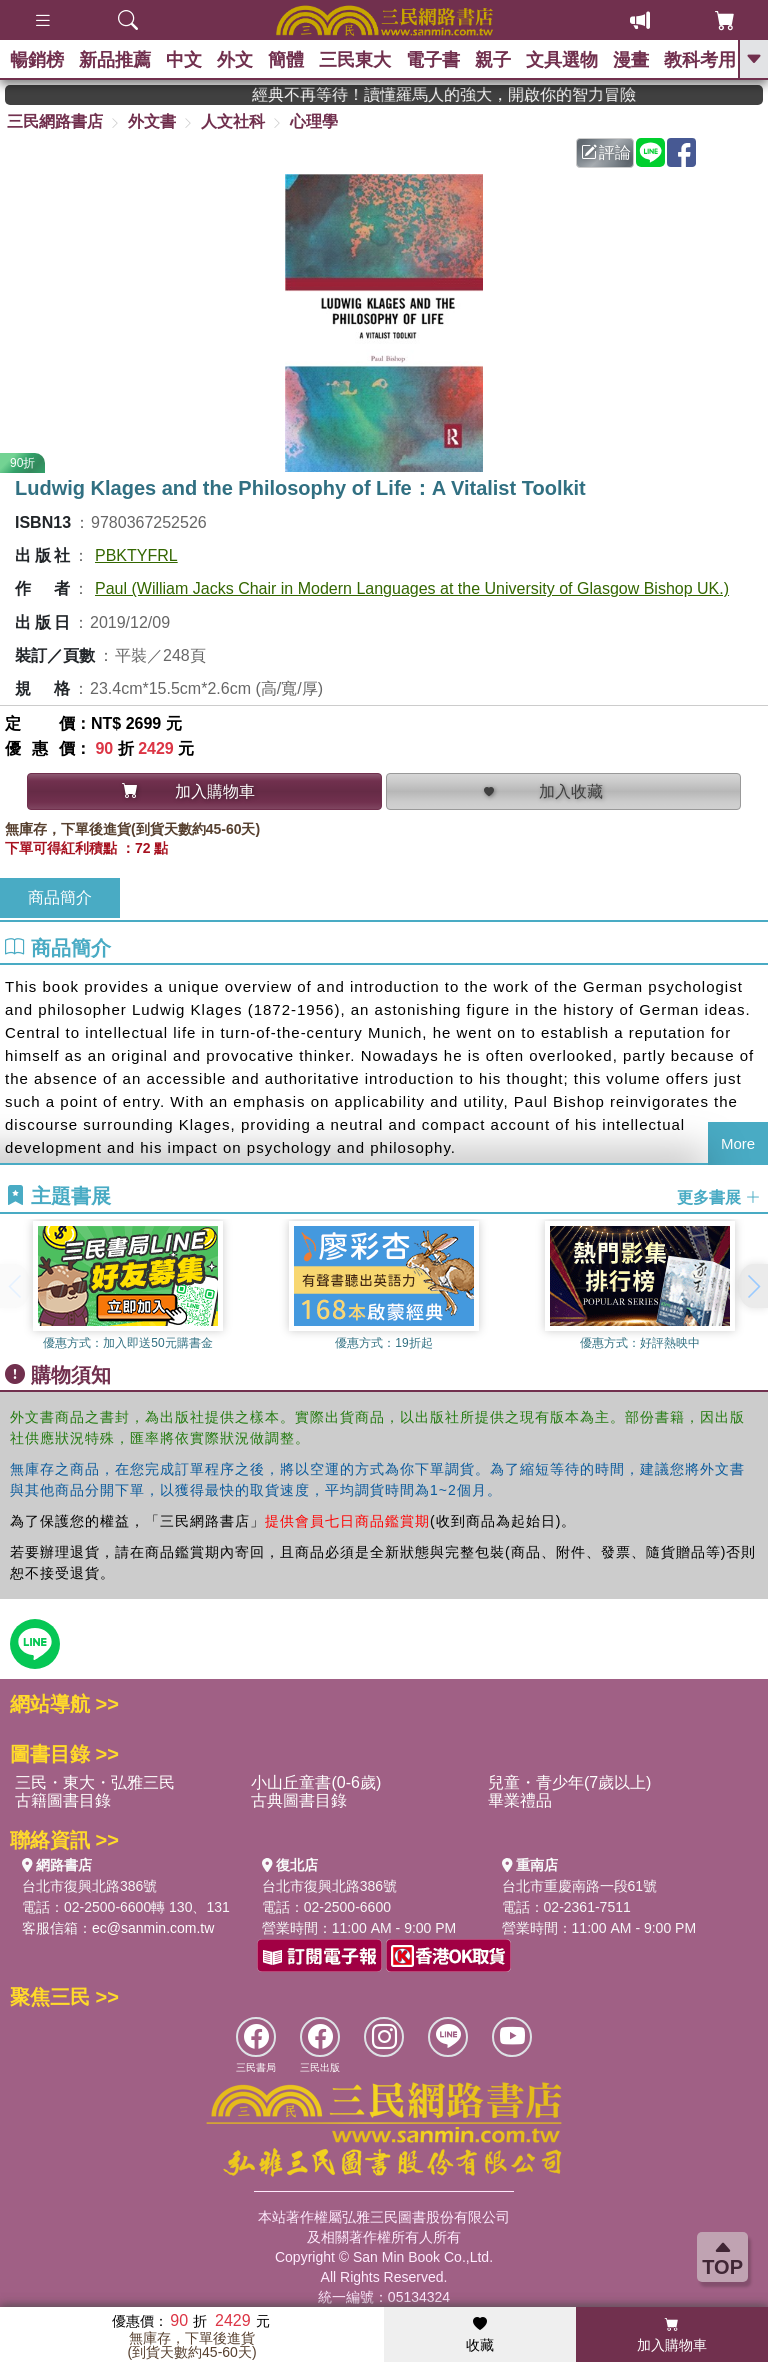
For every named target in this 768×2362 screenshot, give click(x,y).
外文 (235, 60)
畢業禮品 (520, 1800)
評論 (606, 152)
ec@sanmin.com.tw (153, 1928)
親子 (493, 60)
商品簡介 (60, 897)
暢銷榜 (37, 60)
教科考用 (700, 60)
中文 (184, 60)
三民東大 (355, 60)
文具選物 (562, 60)
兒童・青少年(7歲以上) (570, 1782)
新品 (115, 60)
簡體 (286, 60)
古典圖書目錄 (299, 1800)
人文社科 (233, 121)
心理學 (314, 121)
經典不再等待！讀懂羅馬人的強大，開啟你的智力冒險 (481, 94)
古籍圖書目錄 (63, 1800)
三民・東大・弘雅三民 (95, 1782)
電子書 (433, 60)
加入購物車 (672, 2335)
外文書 (152, 121)
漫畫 (631, 60)
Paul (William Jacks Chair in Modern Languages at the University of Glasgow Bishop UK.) (412, 588)
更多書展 (719, 1197)
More (738, 1143)
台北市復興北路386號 (89, 1886)
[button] (753, 1286)
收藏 (480, 2335)
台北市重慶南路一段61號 (580, 1886)
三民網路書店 (55, 121)
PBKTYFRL (136, 555)
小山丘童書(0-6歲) (316, 1782)
